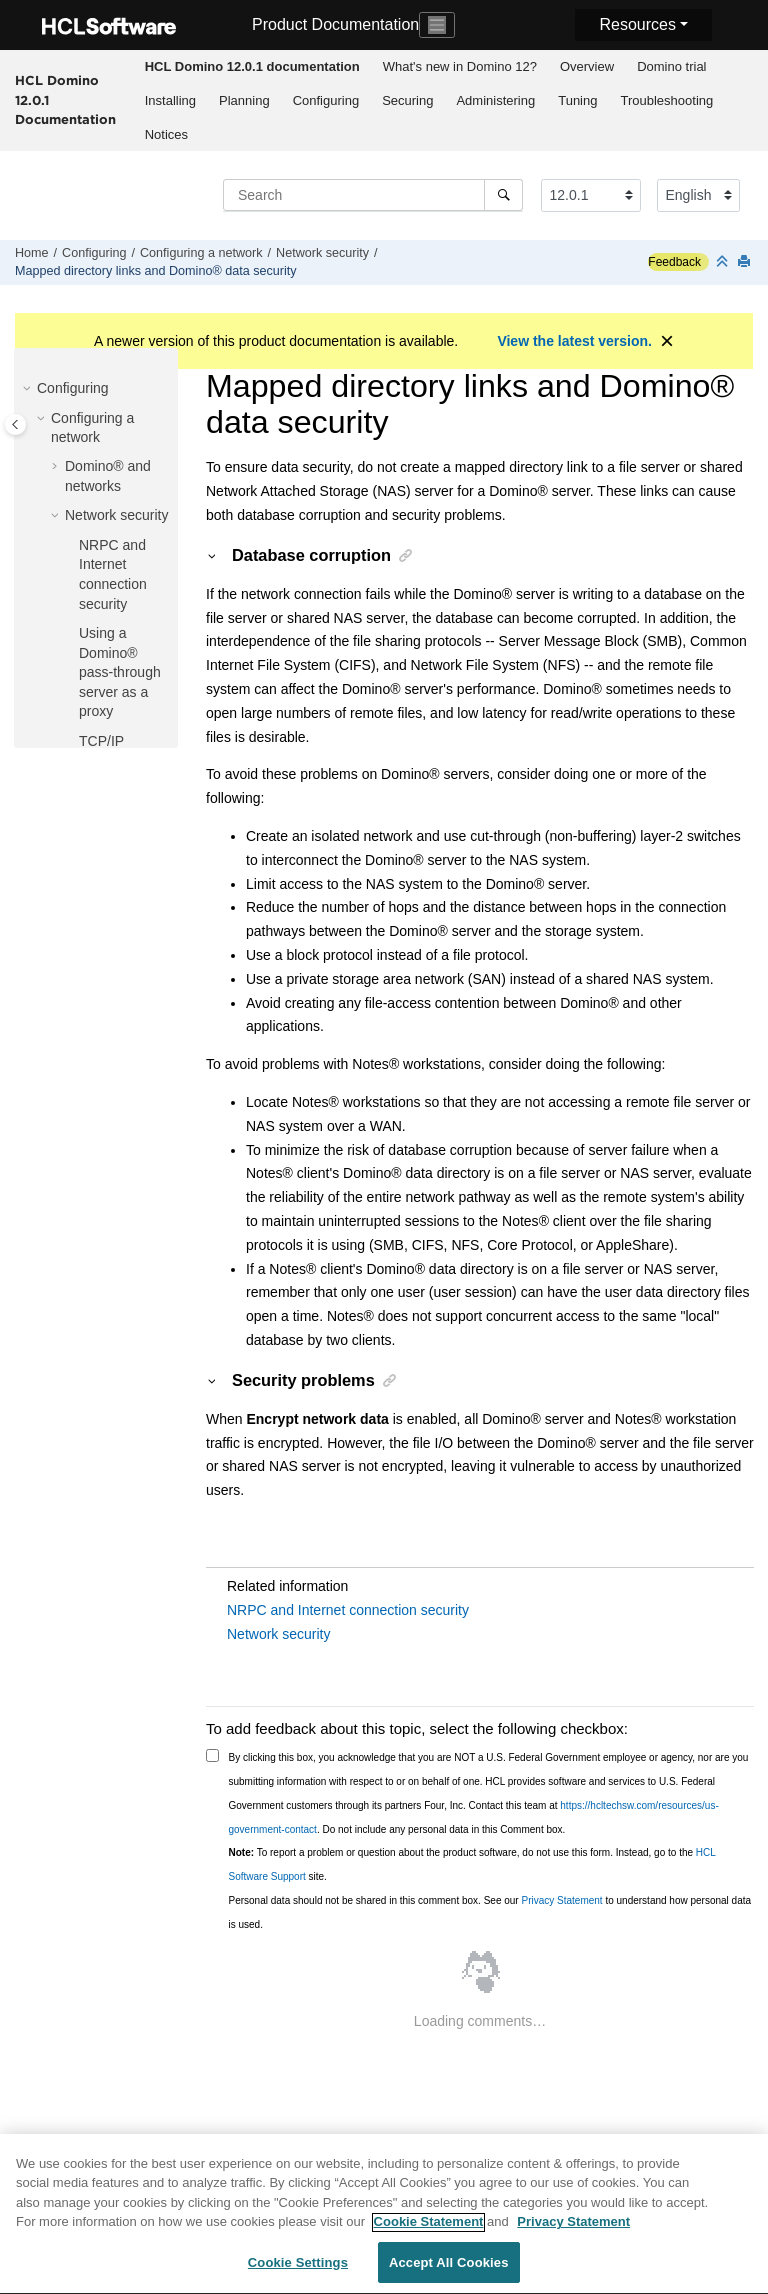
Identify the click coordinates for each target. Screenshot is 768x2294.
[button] (29, 389)
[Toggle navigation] (437, 25)
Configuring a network (201, 253)
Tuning (577, 100)
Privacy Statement (561, 1900)
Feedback (674, 262)
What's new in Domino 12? (460, 66)
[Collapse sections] (724, 262)
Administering (495, 100)
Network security (322, 253)
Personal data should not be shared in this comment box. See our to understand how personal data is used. (490, 1912)
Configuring (326, 100)
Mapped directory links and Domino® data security (156, 271)
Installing (170, 100)
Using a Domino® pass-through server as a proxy (120, 672)
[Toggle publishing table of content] (15, 424)
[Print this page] (746, 262)
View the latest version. (574, 341)
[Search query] (373, 195)
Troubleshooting (666, 100)
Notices (166, 134)
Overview (587, 66)
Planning (244, 100)
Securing (407, 100)
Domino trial (671, 66)
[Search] (503, 195)
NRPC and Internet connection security (348, 1610)
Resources (637, 24)
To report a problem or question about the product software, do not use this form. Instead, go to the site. (472, 1864)
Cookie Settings (298, 2270)
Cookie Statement (429, 2229)
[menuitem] (252, 67)
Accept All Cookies (449, 2270)
